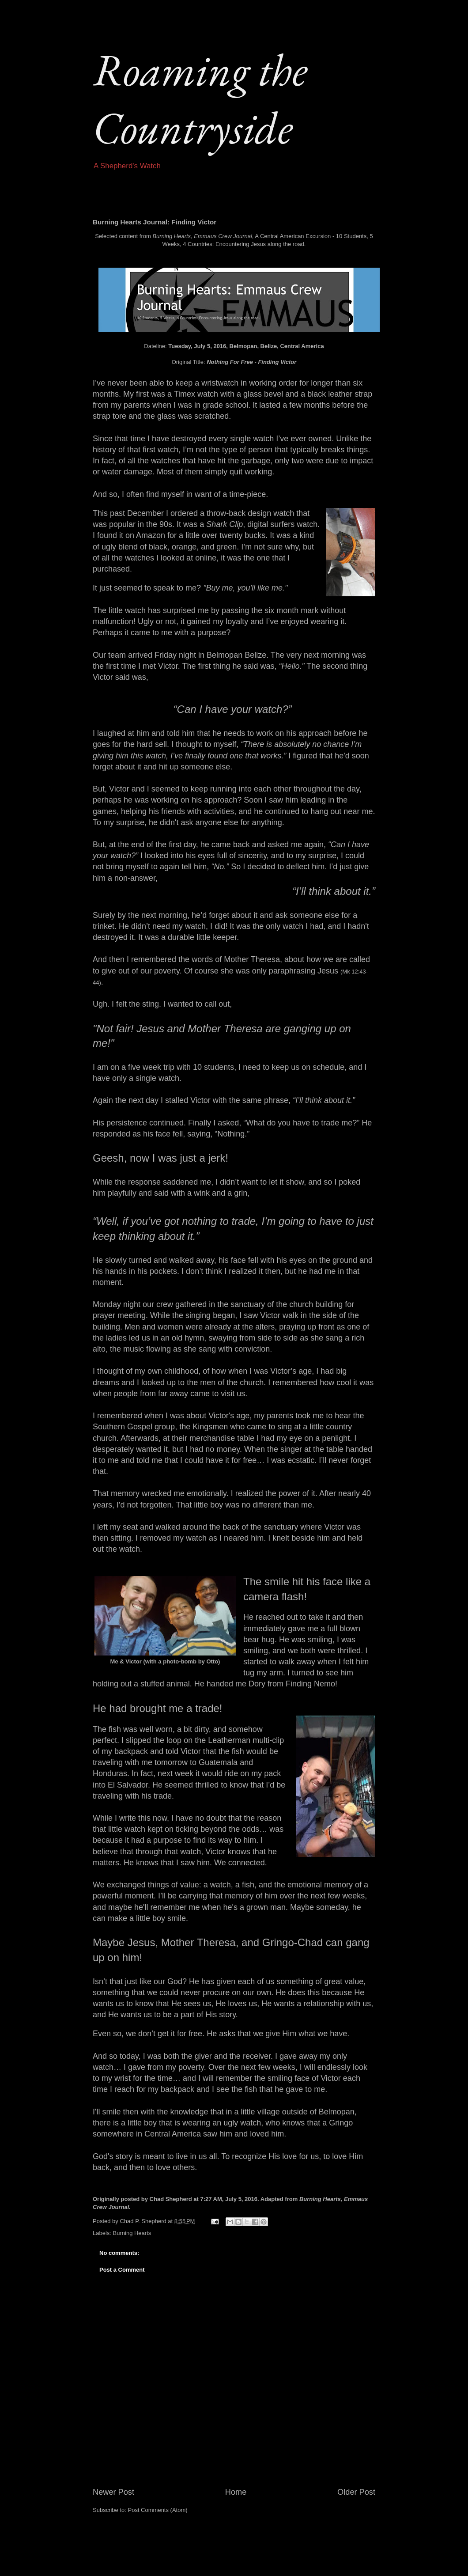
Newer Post (113, 2492)
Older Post (356, 2492)
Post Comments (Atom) (158, 2510)
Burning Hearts (132, 2233)
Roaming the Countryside (200, 98)
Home (236, 2492)
